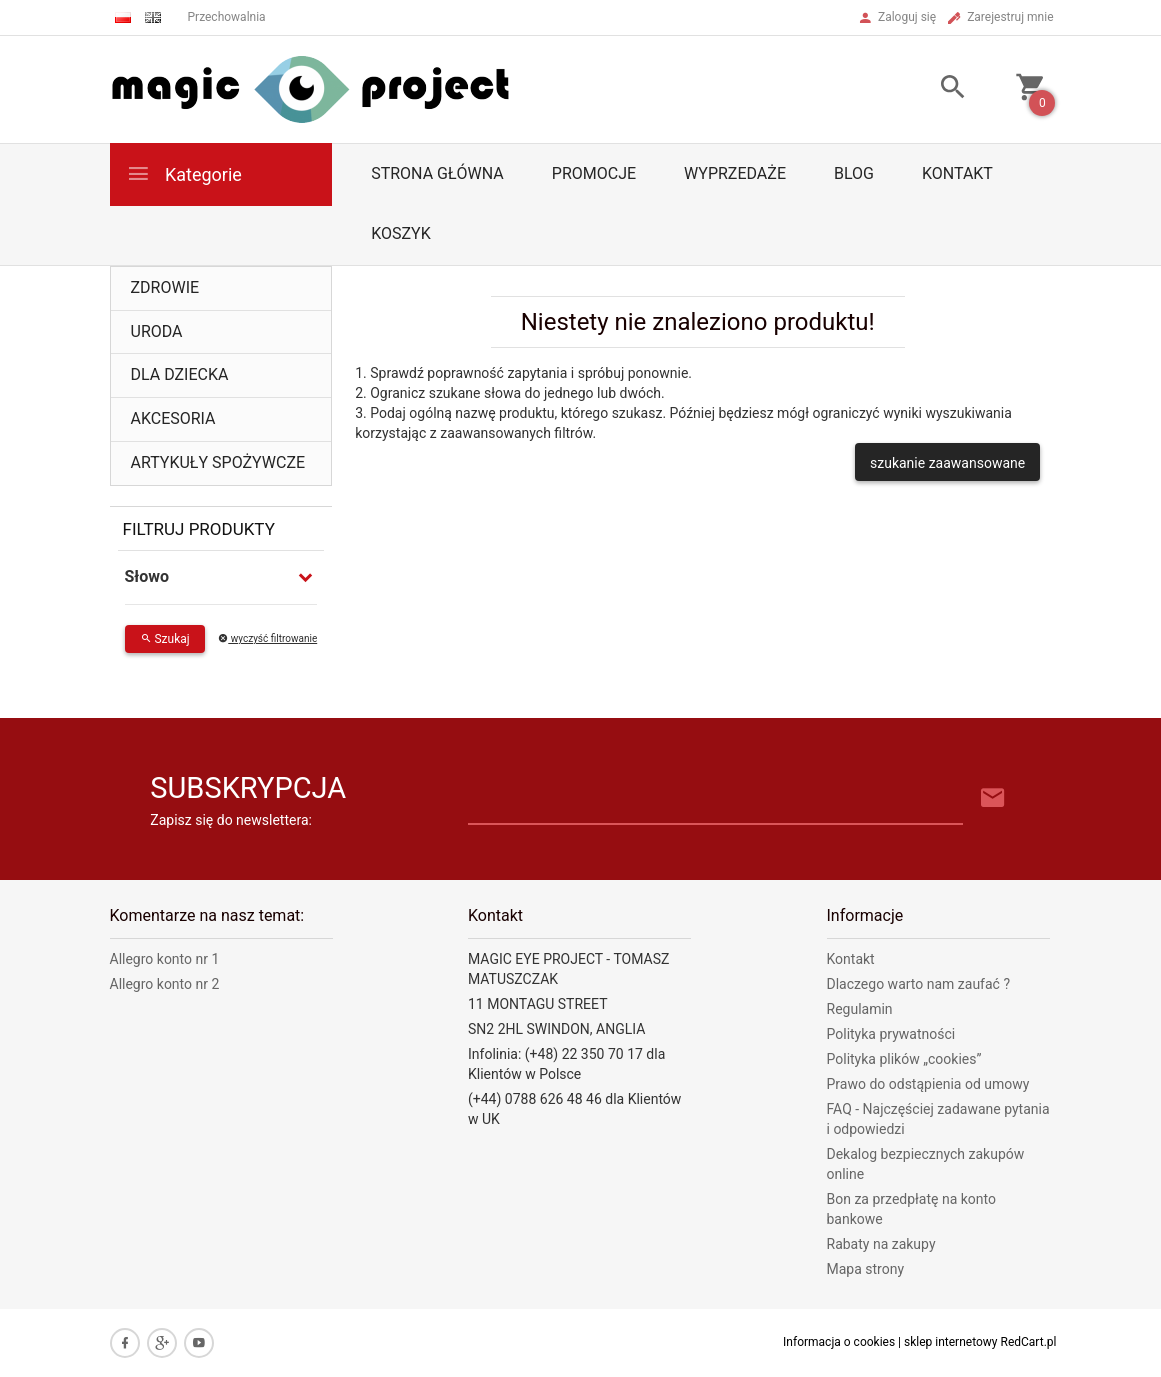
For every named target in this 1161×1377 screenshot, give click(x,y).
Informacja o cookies (839, 1342)
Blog (854, 173)
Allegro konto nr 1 (165, 959)
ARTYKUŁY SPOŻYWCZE (218, 462)
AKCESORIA (173, 418)
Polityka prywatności (891, 1034)
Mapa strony (866, 1269)
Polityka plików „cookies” (904, 1059)
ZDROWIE (165, 287)
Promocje (594, 173)
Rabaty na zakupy (881, 1244)
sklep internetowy (951, 1342)
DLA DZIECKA (180, 374)
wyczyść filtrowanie (267, 638)
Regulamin (860, 1009)
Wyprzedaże (735, 173)
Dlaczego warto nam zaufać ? (919, 984)
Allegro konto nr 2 (165, 984)
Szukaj (165, 639)
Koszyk (401, 233)
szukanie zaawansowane (947, 463)
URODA (157, 331)
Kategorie (184, 173)
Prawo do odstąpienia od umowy (928, 1084)
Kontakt (957, 173)
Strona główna (437, 173)
